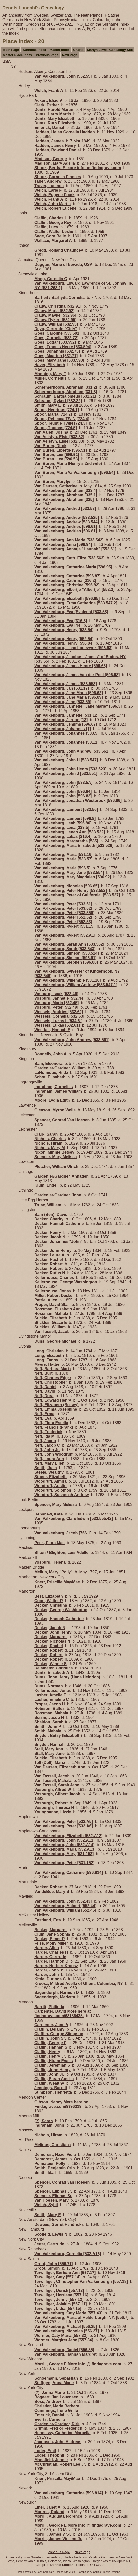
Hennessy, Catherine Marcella (62, 2433)
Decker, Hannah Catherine (59, 1223)
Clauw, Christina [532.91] (57, 306)
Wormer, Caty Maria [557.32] (60, 2335)
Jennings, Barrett (50, 2088)
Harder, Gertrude (50, 1957)
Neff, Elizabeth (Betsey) (56, 1405)
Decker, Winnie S (50, 1664)
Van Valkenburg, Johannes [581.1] (66, 742)
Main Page (11, 50)
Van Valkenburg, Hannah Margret (65, 2354)
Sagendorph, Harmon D (56, 1992)
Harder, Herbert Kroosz (56, 1966)
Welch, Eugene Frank (54, 195)
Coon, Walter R (48, 1601)
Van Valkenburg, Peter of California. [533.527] (77, 895)
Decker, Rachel (48, 1259)
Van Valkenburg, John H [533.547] (66, 760)
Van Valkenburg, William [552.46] (65, 1910)
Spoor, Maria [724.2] (53, 414)
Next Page (70, 55)
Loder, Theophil (49, 2455)
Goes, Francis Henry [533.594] (62, 347)
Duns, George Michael (55, 1341)
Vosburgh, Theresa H (54, 1807)
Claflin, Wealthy (49, 2083)
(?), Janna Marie (49, 2392)
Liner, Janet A (47, 2507)
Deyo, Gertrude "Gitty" (55, 329)
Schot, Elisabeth (49, 1077)
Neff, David (44, 1391)
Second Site (61, 2572)
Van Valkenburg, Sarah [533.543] (64, 949)
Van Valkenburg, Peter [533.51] (63, 904)
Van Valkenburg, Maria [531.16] (63, 854)
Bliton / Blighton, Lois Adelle (61, 1552)
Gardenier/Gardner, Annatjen (61, 1176)
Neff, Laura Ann (49, 1459)
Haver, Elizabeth (49, 365)
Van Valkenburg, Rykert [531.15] (64, 926)
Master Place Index (17, 55)
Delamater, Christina (53, 1668)
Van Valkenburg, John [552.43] (63, 1901)
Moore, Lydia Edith (52, 1100)
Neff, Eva (42, 1418)
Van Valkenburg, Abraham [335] (64, 499)
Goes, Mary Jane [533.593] (59, 360)
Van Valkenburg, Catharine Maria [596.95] (73, 567)
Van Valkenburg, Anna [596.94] (63, 544)
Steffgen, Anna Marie (54, 2383)
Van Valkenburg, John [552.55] (63, 76)
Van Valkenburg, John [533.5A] (63, 782)
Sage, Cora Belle (50, 236)
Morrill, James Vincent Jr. (58, 2539)
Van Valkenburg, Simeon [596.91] (65, 958)
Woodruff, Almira (50, 1481)
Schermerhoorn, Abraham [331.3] (65, 392)
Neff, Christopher (50, 1382)
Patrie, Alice (45, 1300)
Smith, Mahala (47, 1731)
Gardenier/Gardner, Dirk (56, 2424)
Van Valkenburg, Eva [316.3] (60, 621)
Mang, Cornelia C (50, 279)
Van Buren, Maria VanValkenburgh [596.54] (74, 472)
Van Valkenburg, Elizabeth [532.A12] (68, 1836)
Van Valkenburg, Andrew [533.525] (66, 517)
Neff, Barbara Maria (52, 1369)
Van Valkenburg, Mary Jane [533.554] (69, 872)
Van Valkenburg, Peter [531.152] (64, 1863)
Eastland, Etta (47, 1920)
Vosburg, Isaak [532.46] (56, 994)
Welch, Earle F (48, 190)
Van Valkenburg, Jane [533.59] (62, 702)
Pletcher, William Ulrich (56, 1166)
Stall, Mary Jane (49, 1753)
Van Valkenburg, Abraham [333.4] (65, 490)
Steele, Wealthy (49, 1472)
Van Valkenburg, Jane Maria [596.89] (68, 697)
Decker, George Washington (60, 1610)
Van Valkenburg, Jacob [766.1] (62, 1533)
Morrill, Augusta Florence (58, 2516)
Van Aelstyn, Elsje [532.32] (59, 437)
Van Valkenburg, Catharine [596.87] (67, 576)
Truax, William (47, 1205)
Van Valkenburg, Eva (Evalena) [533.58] (71, 612)
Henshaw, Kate (48, 1514)
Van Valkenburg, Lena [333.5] (61, 827)
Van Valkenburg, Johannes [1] (62, 729)
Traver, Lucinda (49, 186)
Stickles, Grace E (50, 1322)
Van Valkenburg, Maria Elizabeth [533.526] (73, 845)
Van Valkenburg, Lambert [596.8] (65, 818)
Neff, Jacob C (47, 1445)
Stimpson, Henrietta (53, 2092)
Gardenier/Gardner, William (60, 1068)
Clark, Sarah (46, 1134)
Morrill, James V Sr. (52, 2534)
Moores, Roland (49, 2512)
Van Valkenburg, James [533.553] (65, 684)
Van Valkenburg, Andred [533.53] (65, 508)
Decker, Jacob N (49, 1237)
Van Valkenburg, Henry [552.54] (63, 639)
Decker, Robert (48, 1264)
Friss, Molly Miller (51, 1943)
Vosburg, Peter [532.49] (56, 1007)
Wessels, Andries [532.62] (58, 1012)
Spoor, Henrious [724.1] (56, 410)
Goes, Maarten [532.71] (56, 356)
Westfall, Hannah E (52, 1030)
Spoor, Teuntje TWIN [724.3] (60, 423)
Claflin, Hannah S (50, 2047)
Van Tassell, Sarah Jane (56, 1785)
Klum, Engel (45, 1185)
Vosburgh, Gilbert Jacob (57, 1794)
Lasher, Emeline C (51, 1699)
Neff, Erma (44, 1414)
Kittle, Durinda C (50, 1979)
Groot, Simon (47, 2268)
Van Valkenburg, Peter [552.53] (63, 922)
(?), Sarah (43, 2121)
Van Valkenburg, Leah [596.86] (62, 823)
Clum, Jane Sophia (52, 1934)
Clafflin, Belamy (49, 2029)
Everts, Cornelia (49, 2419)
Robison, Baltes (49, 1708)
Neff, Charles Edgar (52, 1378)
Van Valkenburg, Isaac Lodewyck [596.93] (73, 648)
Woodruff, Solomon (52, 1490)
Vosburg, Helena (50, 1562)
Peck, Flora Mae (49, 1543)
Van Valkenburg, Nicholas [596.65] (66, 886)
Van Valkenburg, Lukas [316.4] (62, 836)
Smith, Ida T (45, 2172)
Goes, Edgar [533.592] (55, 342)
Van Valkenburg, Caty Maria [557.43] (68, 2313)
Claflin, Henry (47, 2052)
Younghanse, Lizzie (52, 1812)
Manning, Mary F (50, 374)
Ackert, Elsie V (48, 100)
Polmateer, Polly (49, 2163)
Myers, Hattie (46, 1364)
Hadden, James (49, 141)
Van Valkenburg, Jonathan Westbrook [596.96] (78, 800)
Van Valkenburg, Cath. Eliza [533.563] (69, 558)
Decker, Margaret (50, 1637)
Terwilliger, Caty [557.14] (57, 2277)
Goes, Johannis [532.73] (57, 351)
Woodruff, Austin (50, 1486)
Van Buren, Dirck (50, 446)
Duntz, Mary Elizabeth (54, 118)
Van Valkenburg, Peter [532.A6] (63, 1826)
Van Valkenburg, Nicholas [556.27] (66, 2331)
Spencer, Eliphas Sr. (53, 2196)
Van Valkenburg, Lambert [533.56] (66, 809)
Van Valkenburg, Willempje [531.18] (67, 980)
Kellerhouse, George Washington (65, 1282)
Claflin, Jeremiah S (52, 2065)
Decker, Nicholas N (52, 1641)
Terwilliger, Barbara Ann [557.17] (65, 2273)
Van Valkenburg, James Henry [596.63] (70, 666)
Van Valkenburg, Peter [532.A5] (63, 1821)
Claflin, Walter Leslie (53, 231)
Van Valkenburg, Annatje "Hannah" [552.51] (75, 549)
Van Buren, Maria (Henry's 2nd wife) (68, 463)
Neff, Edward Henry (52, 1400)
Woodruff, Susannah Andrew (61, 1495)
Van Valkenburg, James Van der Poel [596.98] (77, 675)
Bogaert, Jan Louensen (56, 2397)
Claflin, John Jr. (49, 2074)
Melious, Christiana (52, 2145)
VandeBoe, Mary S (51, 1891)
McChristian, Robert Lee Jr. (60, 2464)
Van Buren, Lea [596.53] (56, 459)
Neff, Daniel (45, 1387)
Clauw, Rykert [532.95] (55, 320)
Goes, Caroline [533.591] (57, 333)
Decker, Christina (50, 1605)
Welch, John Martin (52, 204)
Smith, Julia (45, 1468)
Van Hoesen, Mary (51, 2200)
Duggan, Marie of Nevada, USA (63, 264)
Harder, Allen (46, 1948)
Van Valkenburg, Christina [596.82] (66, 585)
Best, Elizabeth (48, 1596)
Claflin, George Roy (52, 222)
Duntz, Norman (48, 1686)
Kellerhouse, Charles (54, 1277)
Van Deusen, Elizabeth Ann (59, 1767)
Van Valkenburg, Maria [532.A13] (64, 1849)
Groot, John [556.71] (53, 2264)
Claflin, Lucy (46, 227)
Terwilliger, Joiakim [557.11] (60, 2304)
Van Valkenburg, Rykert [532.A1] (64, 935)
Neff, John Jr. (47, 1450)
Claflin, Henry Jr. (50, 2056)
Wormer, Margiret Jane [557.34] (63, 2340)
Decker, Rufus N (49, 1273)
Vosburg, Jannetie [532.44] (59, 998)
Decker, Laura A (49, 1255)
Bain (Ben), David (50, 1214)
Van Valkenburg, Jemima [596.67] (65, 724)
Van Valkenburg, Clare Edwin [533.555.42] (73, 1518)
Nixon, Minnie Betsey (54, 1152)
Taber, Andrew (47, 181)
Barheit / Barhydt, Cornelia (59, 297)
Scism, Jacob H (49, 1717)
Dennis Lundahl (62, 2565)
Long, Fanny (46, 1360)
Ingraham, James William (58, 1091)
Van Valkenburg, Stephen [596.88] (66, 962)
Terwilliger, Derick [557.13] (59, 2290)
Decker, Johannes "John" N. (61, 1241)
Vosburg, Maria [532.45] (56, 1003)
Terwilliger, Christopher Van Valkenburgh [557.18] (81, 2281)
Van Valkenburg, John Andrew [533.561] (72, 751)
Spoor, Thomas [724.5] (55, 428)
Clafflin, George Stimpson (58, 2034)
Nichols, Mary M (49, 1148)
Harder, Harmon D (51, 1961)
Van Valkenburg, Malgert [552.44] (65, 1906)
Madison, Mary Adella (54, 163)
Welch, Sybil (46, 2205)
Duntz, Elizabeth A (51, 1672)
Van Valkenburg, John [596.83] (63, 796)
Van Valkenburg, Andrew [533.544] (66, 522)
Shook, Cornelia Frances (57, 177)
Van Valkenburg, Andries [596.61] (65, 526)
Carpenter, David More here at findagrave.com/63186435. (62, 2013)
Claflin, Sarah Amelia (54, 2079)
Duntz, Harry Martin (52, 114)
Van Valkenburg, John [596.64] (63, 791)
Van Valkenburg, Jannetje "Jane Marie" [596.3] (78, 706)
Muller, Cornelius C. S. (55, 378)
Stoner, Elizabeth (50, 1477)
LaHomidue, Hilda (51, 1072)
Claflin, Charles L (50, 218)
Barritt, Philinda (49, 2007)
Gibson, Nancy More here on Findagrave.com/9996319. (61, 2104)
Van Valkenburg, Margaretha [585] (66, 841)
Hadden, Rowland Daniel (57, 150)
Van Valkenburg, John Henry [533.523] (70, 769)
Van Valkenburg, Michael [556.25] (65, 2326)
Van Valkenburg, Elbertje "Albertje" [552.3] (74, 589)
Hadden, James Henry (55, 145)
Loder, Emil (45, 2451)
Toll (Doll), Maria (49, 1762)
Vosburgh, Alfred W (52, 1789)
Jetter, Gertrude (49, 2244)
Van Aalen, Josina (51, 432)
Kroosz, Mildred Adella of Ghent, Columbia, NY (78, 1983)
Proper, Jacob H (49, 1704)
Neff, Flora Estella (51, 1423)
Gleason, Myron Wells (55, 1110)
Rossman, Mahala (51, 1313)
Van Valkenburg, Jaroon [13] (61, 720)
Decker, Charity (49, 1219)
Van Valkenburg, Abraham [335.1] (65, 495)
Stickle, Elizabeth (50, 1318)
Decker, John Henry (52, 1250)
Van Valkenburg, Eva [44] (57, 625)
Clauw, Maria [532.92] (54, 311)
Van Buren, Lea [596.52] (56, 455)
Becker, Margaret (50, 1930)
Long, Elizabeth (49, 1355)
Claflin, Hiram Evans (53, 2061)
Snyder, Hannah (49, 1744)
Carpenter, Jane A (51, 2025)
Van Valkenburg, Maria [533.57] (63, 859)
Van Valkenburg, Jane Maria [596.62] (68, 693)
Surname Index (34, 50)
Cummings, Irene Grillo (56, 2410)
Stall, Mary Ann (48, 1749)
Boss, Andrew (47, 2401)
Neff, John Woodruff (53, 1454)
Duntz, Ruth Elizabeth (54, 123)
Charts (78, 50)
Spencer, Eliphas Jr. (53, 2191)
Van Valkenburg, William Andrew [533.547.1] (75, 985)
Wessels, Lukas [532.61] (57, 1025)
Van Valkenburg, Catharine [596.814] (68, 1872)
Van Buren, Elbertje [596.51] (60, 450)
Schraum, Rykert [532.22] (58, 401)
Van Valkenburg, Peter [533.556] (64, 913)
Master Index (59, 50)
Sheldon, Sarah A (50, 1722)
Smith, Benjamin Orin (54, 2168)
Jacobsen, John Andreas (57, 2442)
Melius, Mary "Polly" (53, 1572)
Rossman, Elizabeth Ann (57, 1309)
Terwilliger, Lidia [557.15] (57, 2308)
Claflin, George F (50, 2043)
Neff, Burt (43, 1373)
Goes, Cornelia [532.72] (56, 338)
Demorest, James (51, 2159)
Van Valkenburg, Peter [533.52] (63, 908)
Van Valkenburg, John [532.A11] (64, 1840)
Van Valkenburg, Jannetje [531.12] (66, 715)
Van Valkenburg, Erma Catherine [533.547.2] (75, 603)
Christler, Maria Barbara (56, 2406)
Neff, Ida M (44, 1436)
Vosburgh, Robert (51, 1803)
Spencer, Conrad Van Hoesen (62, 1120)
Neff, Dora (43, 1396)
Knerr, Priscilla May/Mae (57, 1582)
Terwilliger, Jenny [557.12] (58, 2299)
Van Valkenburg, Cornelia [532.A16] (67, 2254)
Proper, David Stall (51, 1304)
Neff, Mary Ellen (49, 1463)
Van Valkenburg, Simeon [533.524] (66, 953)
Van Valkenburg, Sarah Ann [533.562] (69, 944)
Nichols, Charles (50, 1139)
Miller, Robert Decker (54, 1295)
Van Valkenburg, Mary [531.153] (64, 1854)
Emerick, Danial (49, 127)
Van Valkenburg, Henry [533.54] (63, 630)
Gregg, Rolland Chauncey (58, 250)
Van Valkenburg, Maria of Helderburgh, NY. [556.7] (81, 2317)
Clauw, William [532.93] (56, 324)
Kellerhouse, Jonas (52, 1291)
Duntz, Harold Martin (53, 109)
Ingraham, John (49, 2125)
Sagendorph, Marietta (54, 1997)
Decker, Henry (47, 1232)
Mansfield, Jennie (51, 2460)
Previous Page (47, 55)
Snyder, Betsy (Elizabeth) (58, 1735)
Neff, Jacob (45, 1441)
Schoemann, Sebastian (56, 2378)
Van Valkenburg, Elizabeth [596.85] (67, 598)
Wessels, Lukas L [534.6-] (58, 1021)
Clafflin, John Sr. (50, 2038)
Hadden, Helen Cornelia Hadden (64, 132)
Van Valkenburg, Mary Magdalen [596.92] (72, 877)
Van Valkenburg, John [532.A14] (64, 1845)
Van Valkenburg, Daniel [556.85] (64, 2350)
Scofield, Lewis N (50, 2234)
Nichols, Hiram (48, 1143)
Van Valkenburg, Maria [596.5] (62, 868)
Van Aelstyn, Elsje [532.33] (59, 441)
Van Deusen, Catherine (55, 486)
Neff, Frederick (48, 1432)
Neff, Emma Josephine (55, 1409)
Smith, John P (47, 1726)
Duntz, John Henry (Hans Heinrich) (67, 1677)
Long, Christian (49, 1351)
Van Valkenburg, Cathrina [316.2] (65, 580)
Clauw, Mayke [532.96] (55, 315)
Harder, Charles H (51, 1952)
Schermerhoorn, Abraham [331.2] (65, 387)
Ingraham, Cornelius (53, 1087)
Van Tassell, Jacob (51, 1331)
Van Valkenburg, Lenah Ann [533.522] (69, 832)
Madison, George (50, 159)
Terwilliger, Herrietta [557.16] (61, 2295)
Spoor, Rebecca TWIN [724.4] (61, 419)
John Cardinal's (45, 2572)
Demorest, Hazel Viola (55, 2154)
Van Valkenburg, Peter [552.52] (63, 917)
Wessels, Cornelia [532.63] (59, 1016)
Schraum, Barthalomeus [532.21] (65, 396)
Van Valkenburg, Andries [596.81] (65, 531)
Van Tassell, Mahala (52, 1780)
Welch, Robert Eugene (55, 208)
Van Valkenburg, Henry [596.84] (63, 643)
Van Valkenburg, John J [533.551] (65, 773)
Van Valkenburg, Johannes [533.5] (66, 733)
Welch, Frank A (48, 90)
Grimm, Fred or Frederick (58, 2428)
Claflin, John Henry (52, 2070)
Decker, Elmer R (49, 1939)
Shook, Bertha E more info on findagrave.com (77, 168)
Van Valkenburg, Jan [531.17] (61, 688)
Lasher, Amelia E (50, 1695)
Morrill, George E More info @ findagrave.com (77, 2364)
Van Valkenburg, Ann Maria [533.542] (69, 540)
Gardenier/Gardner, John (57, 1195)
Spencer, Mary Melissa (55, 1157)
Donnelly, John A (50, 1054)
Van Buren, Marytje (52, 481)
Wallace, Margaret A (53, 240)
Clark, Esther (46, 105)
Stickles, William (50, 1327)
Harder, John (46, 1970)
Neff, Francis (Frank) (53, 1427)
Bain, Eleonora (48, 1063)
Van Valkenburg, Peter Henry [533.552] (70, 890)
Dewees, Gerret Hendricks (59, 2224)
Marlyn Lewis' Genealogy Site (110, 50)
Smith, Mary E (47, 405)
